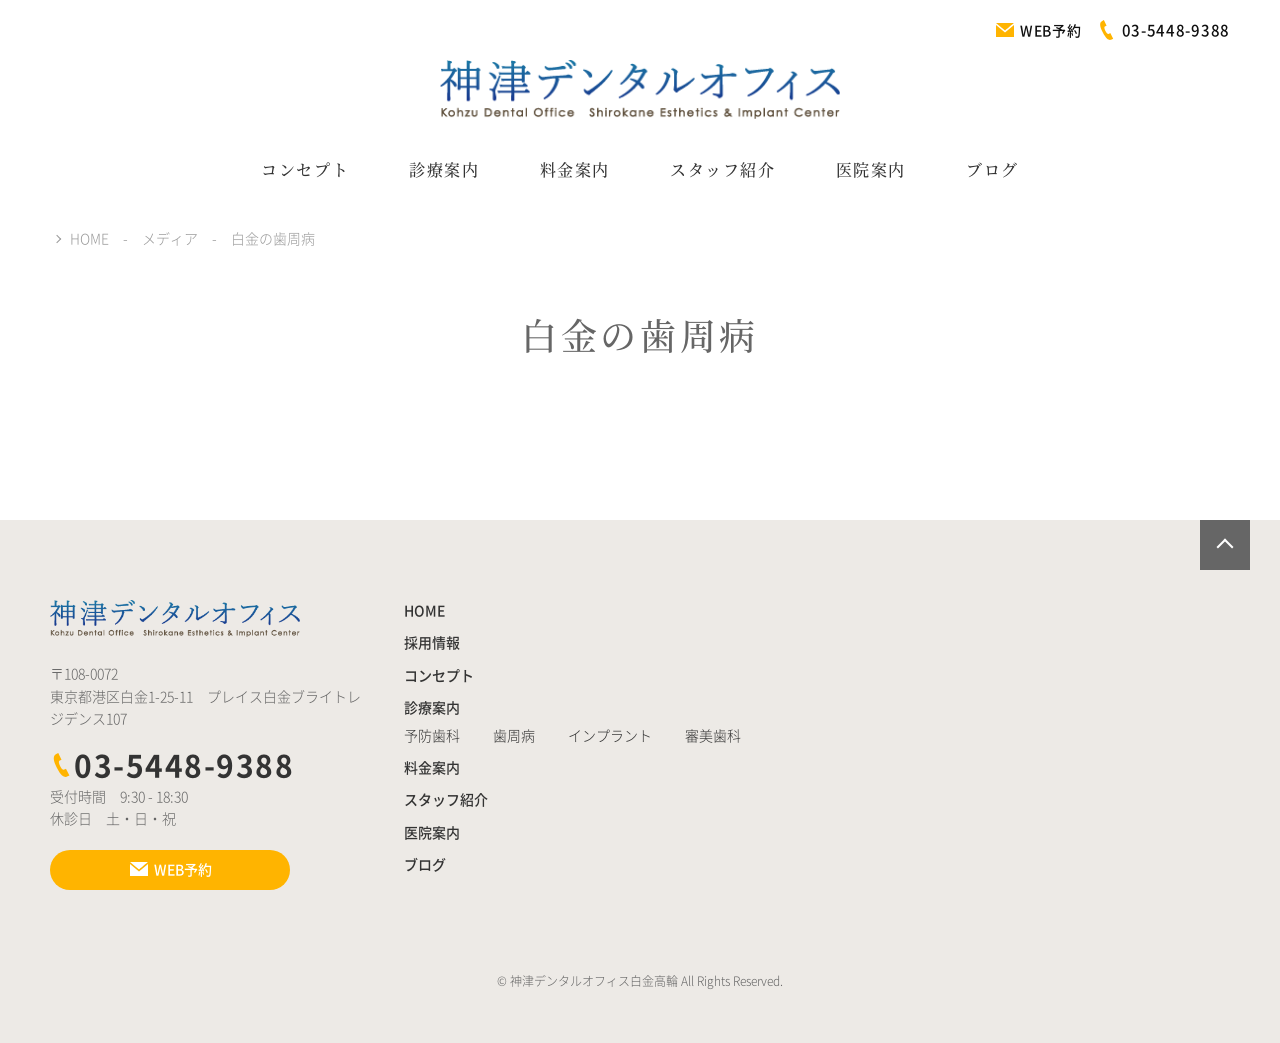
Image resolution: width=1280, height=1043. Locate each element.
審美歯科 (713, 736)
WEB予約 (1038, 31)
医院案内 (871, 169)
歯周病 (514, 736)
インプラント (610, 736)
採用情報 (432, 643)
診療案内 (444, 169)
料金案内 (575, 169)
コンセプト (305, 169)
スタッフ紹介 (723, 169)
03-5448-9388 (172, 766)
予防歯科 (432, 736)
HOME (424, 611)
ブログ (992, 169)
